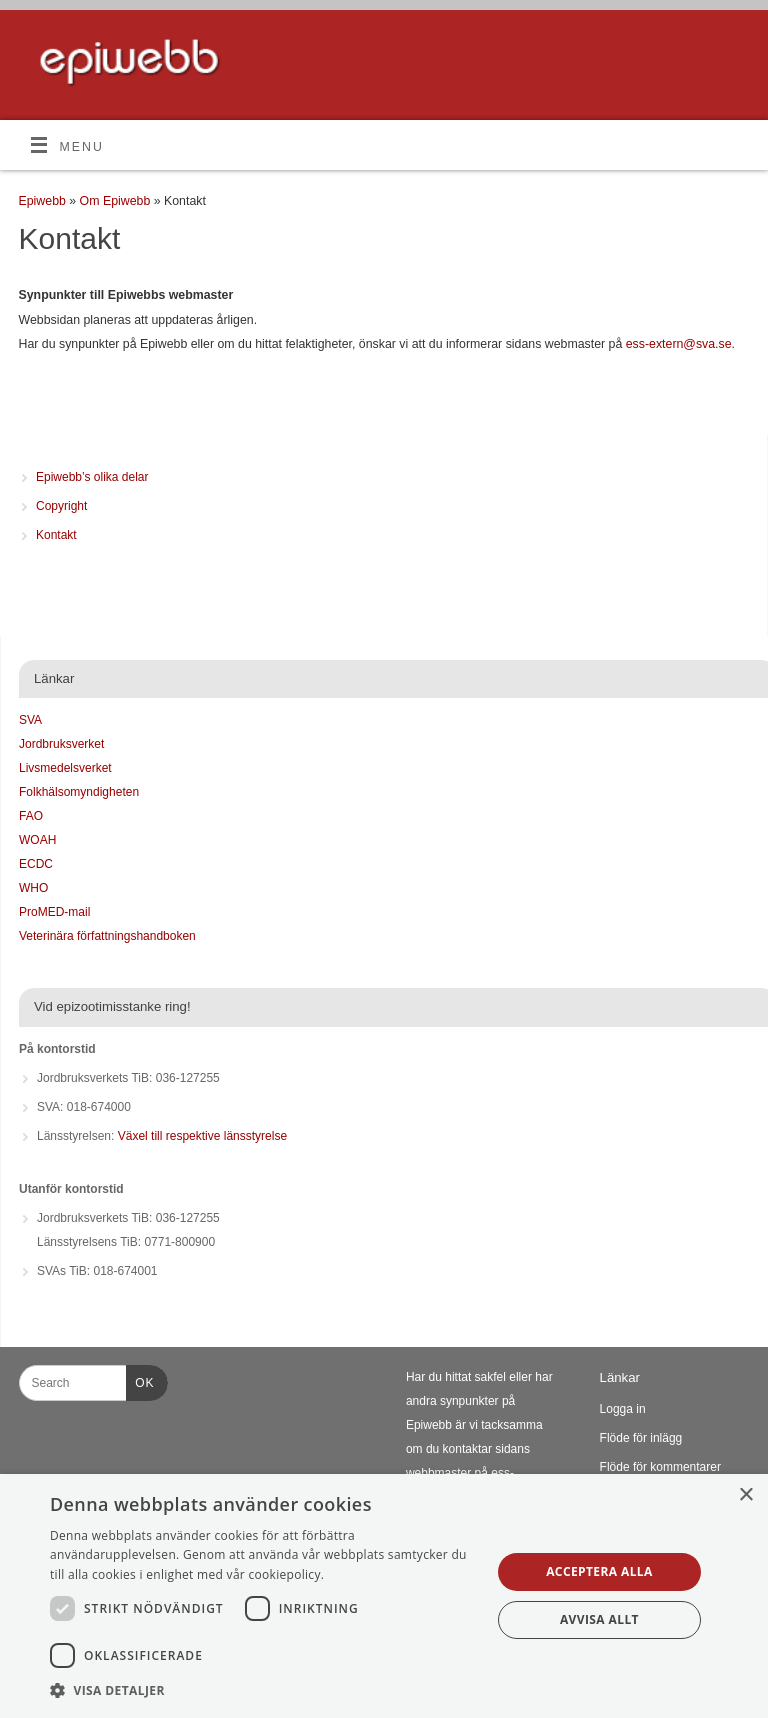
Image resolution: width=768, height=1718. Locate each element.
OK (140, 1380)
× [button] (745, 1495)
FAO (31, 816)
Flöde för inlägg (641, 1438)
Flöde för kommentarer (660, 1467)
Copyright (61, 506)
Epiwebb (42, 201)
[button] (264, 1691)
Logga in (623, 1409)
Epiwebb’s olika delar (92, 477)
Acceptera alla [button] (599, 1571)
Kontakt (56, 535)
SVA (30, 720)
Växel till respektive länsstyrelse (202, 1136)
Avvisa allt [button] (599, 1619)
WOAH (37, 840)
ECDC (36, 864)
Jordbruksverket (61, 744)
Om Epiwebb (117, 201)
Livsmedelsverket (65, 768)
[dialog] (384, 1596)
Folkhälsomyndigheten (79, 792)
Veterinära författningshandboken (107, 936)
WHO (33, 888)
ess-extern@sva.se (679, 344)
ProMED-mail (54, 912)
